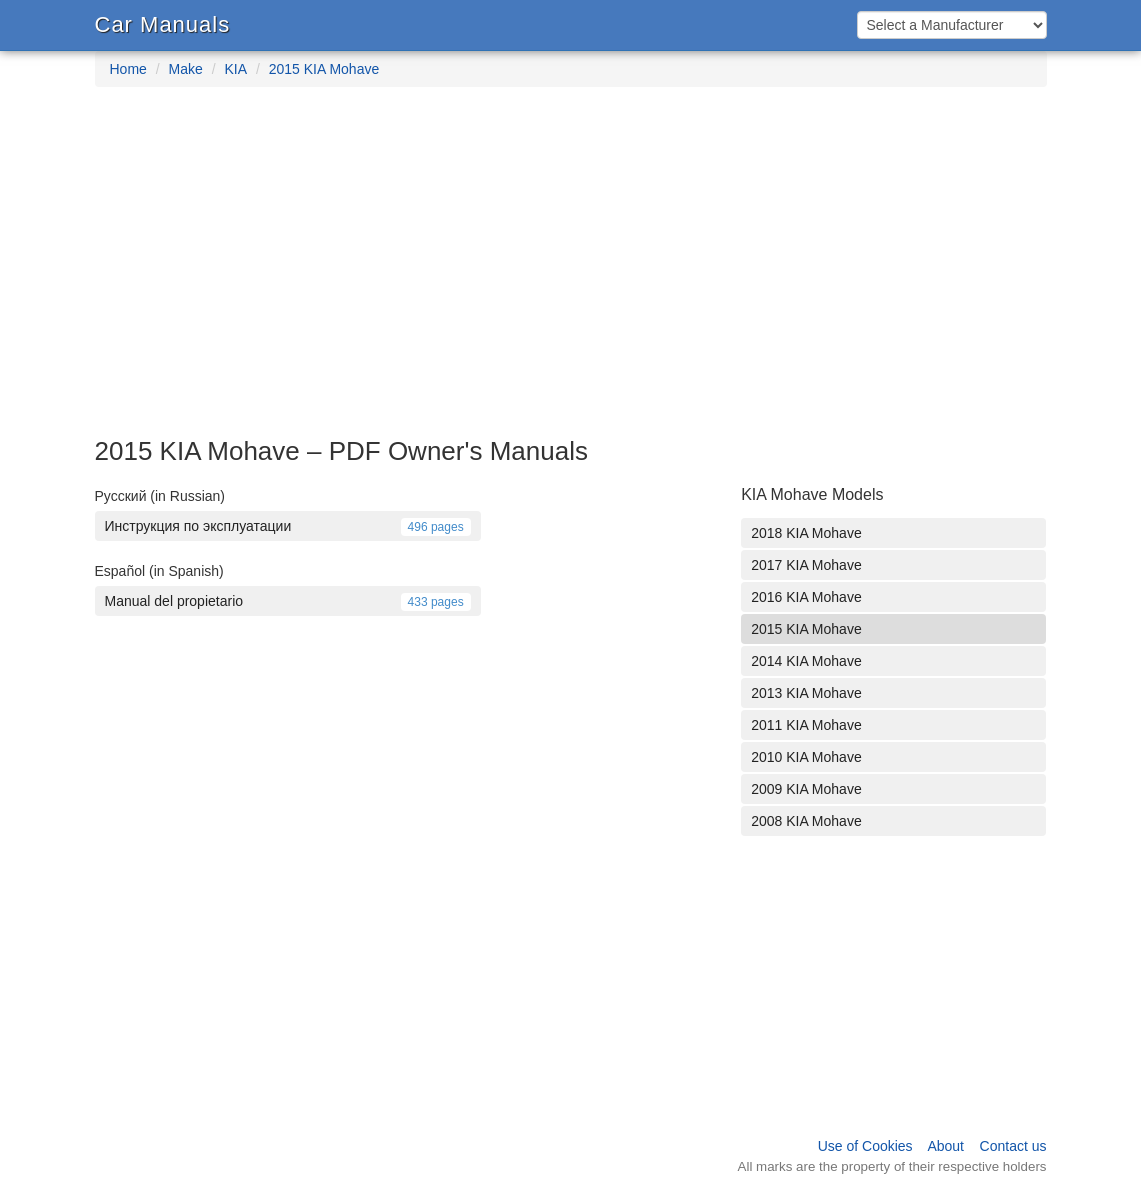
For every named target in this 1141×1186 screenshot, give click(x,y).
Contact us (1013, 1146)
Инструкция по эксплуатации (288, 526)
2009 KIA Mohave (806, 789)
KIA (235, 69)
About (945, 1146)
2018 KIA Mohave (806, 533)
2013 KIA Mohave (806, 693)
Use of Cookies (865, 1146)
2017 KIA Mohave (806, 565)
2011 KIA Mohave (806, 725)
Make (186, 69)
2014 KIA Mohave (806, 661)
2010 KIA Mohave (806, 757)
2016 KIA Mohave (806, 597)
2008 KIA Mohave (806, 821)
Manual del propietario (288, 601)
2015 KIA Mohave (324, 69)
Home (128, 69)
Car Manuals (163, 24)
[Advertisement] (570, 272)
